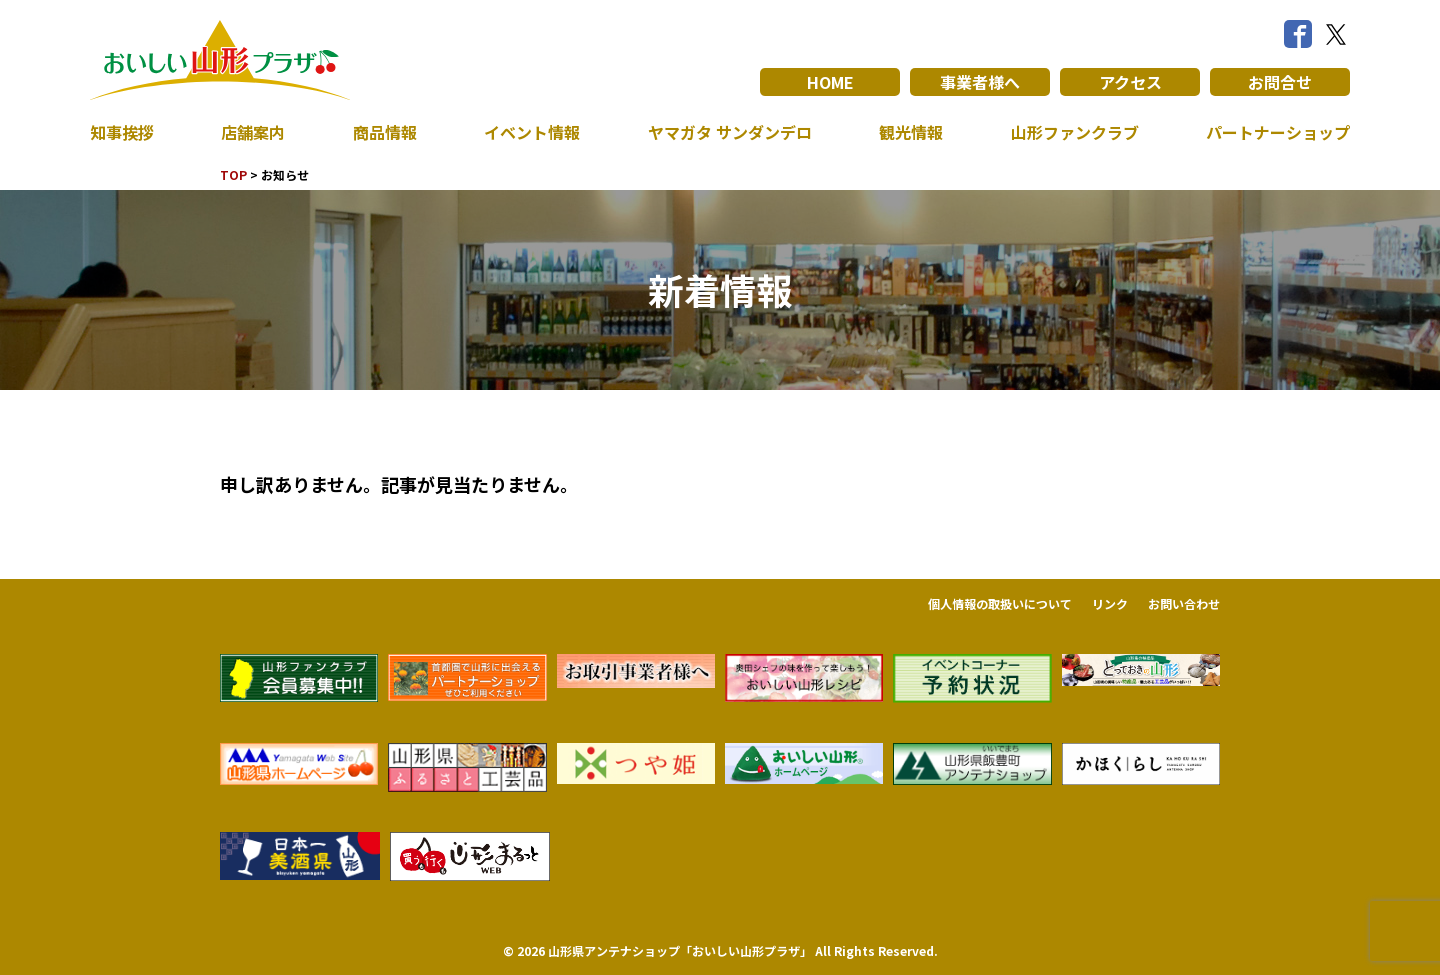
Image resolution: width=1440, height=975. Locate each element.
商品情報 (385, 132)
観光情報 (911, 132)
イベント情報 (532, 132)
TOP (233, 174)
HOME (830, 82)
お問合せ (1280, 82)
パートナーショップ (1278, 132)
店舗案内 (253, 132)
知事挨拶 (122, 132)
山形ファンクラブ (1075, 132)
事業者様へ (980, 82)
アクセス (1130, 82)
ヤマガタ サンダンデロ (730, 132)
